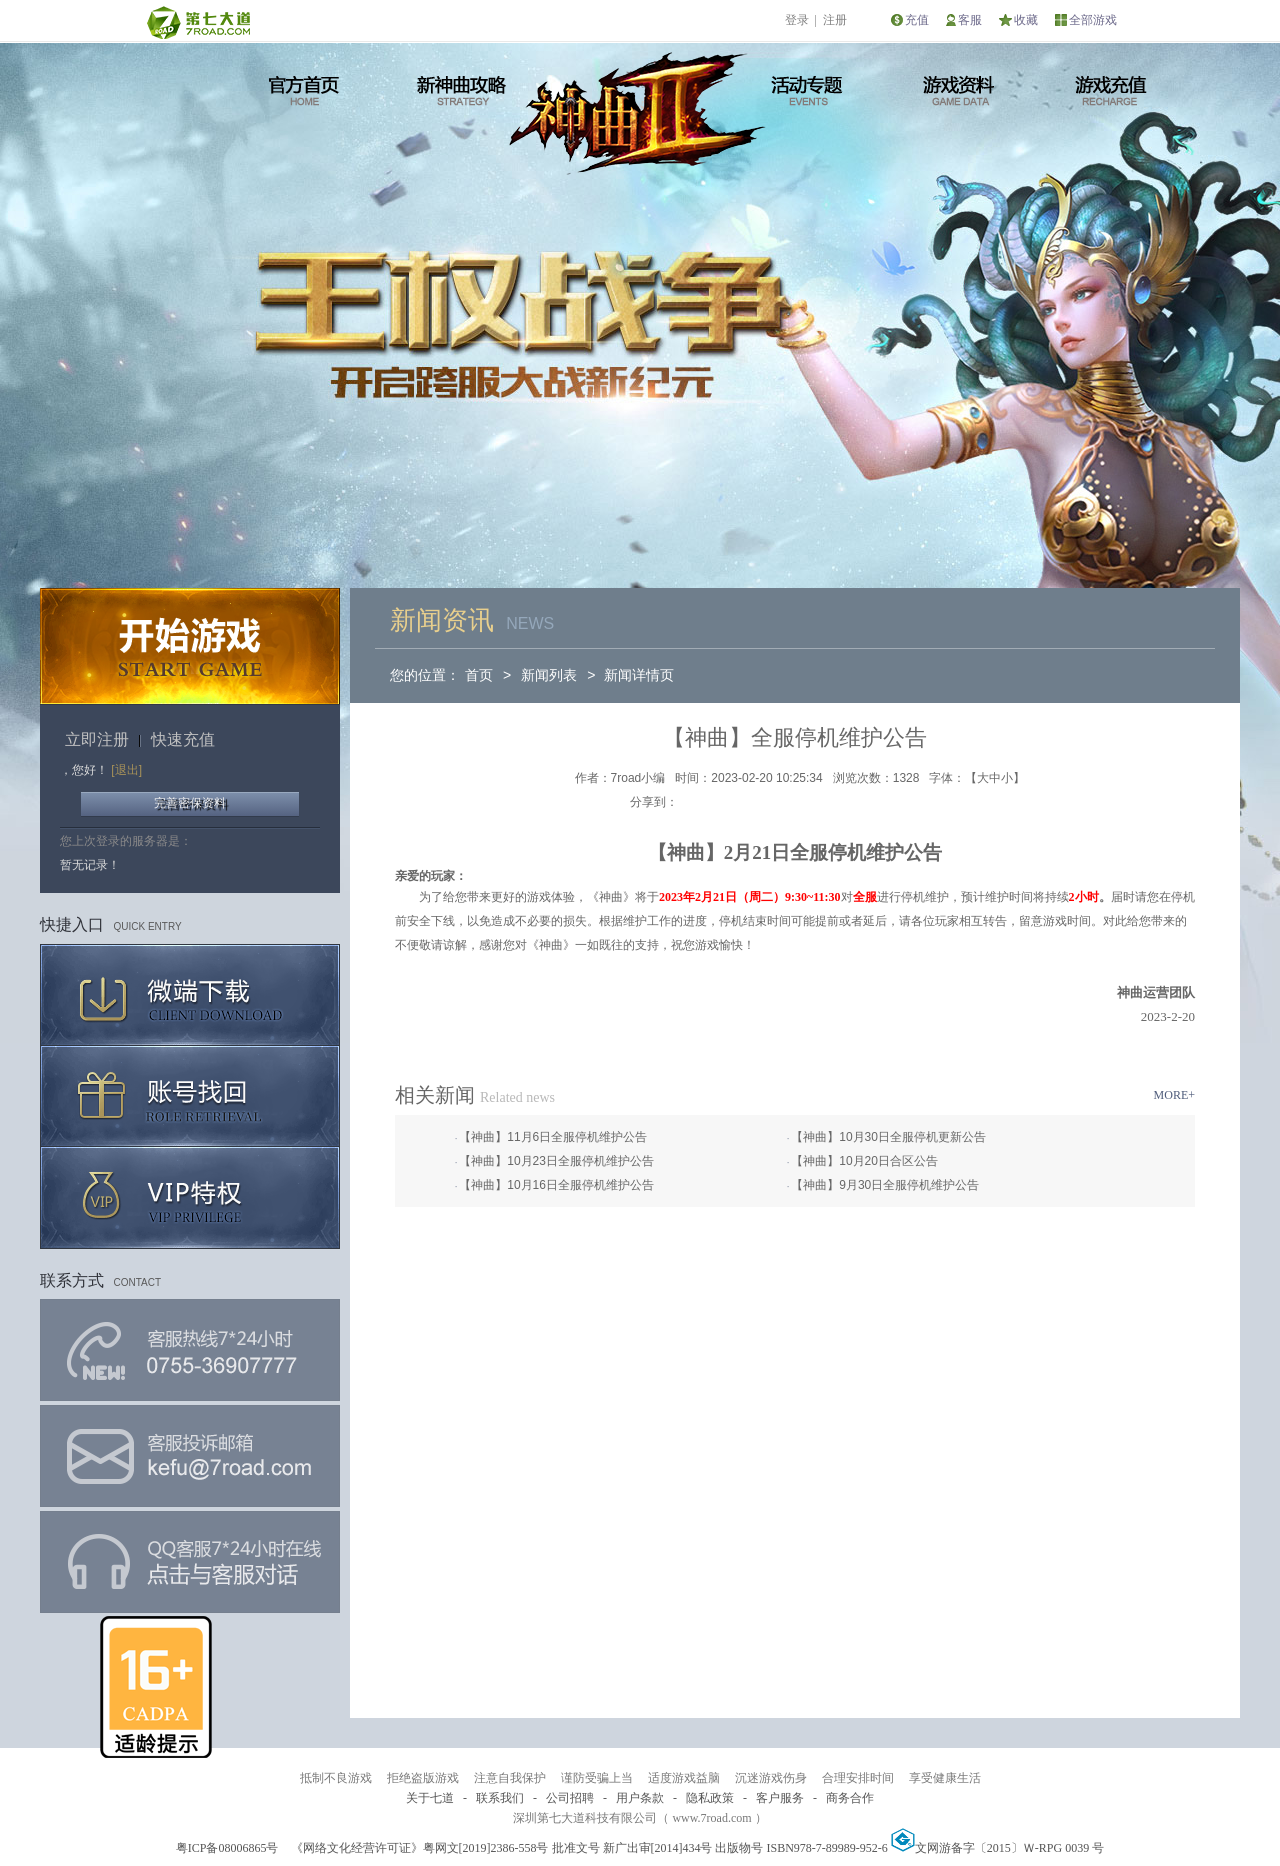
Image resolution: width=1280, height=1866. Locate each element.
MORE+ (1174, 1095)
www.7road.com (711, 1818)
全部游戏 (1093, 20)
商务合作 (850, 1798)
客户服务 (780, 1798)
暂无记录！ (90, 865)
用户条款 (640, 1798)
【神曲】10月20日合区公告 (864, 1161)
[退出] (126, 770)
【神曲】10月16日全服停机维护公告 (556, 1185)
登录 (797, 20)
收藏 (1026, 20)
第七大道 (198, 22)
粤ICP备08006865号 (227, 1848)
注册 (835, 20)
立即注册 (97, 739)
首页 (479, 675)
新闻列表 (549, 675)
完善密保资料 (190, 803)
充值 (917, 20)
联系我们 (500, 1798)
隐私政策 (710, 1798)
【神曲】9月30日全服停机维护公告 (885, 1185)
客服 (970, 20)
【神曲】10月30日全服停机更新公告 (888, 1137)
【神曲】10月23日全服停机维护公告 (556, 1161)
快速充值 (183, 739)
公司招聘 (570, 1798)
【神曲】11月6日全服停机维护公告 (553, 1137)
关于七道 (430, 1798)
